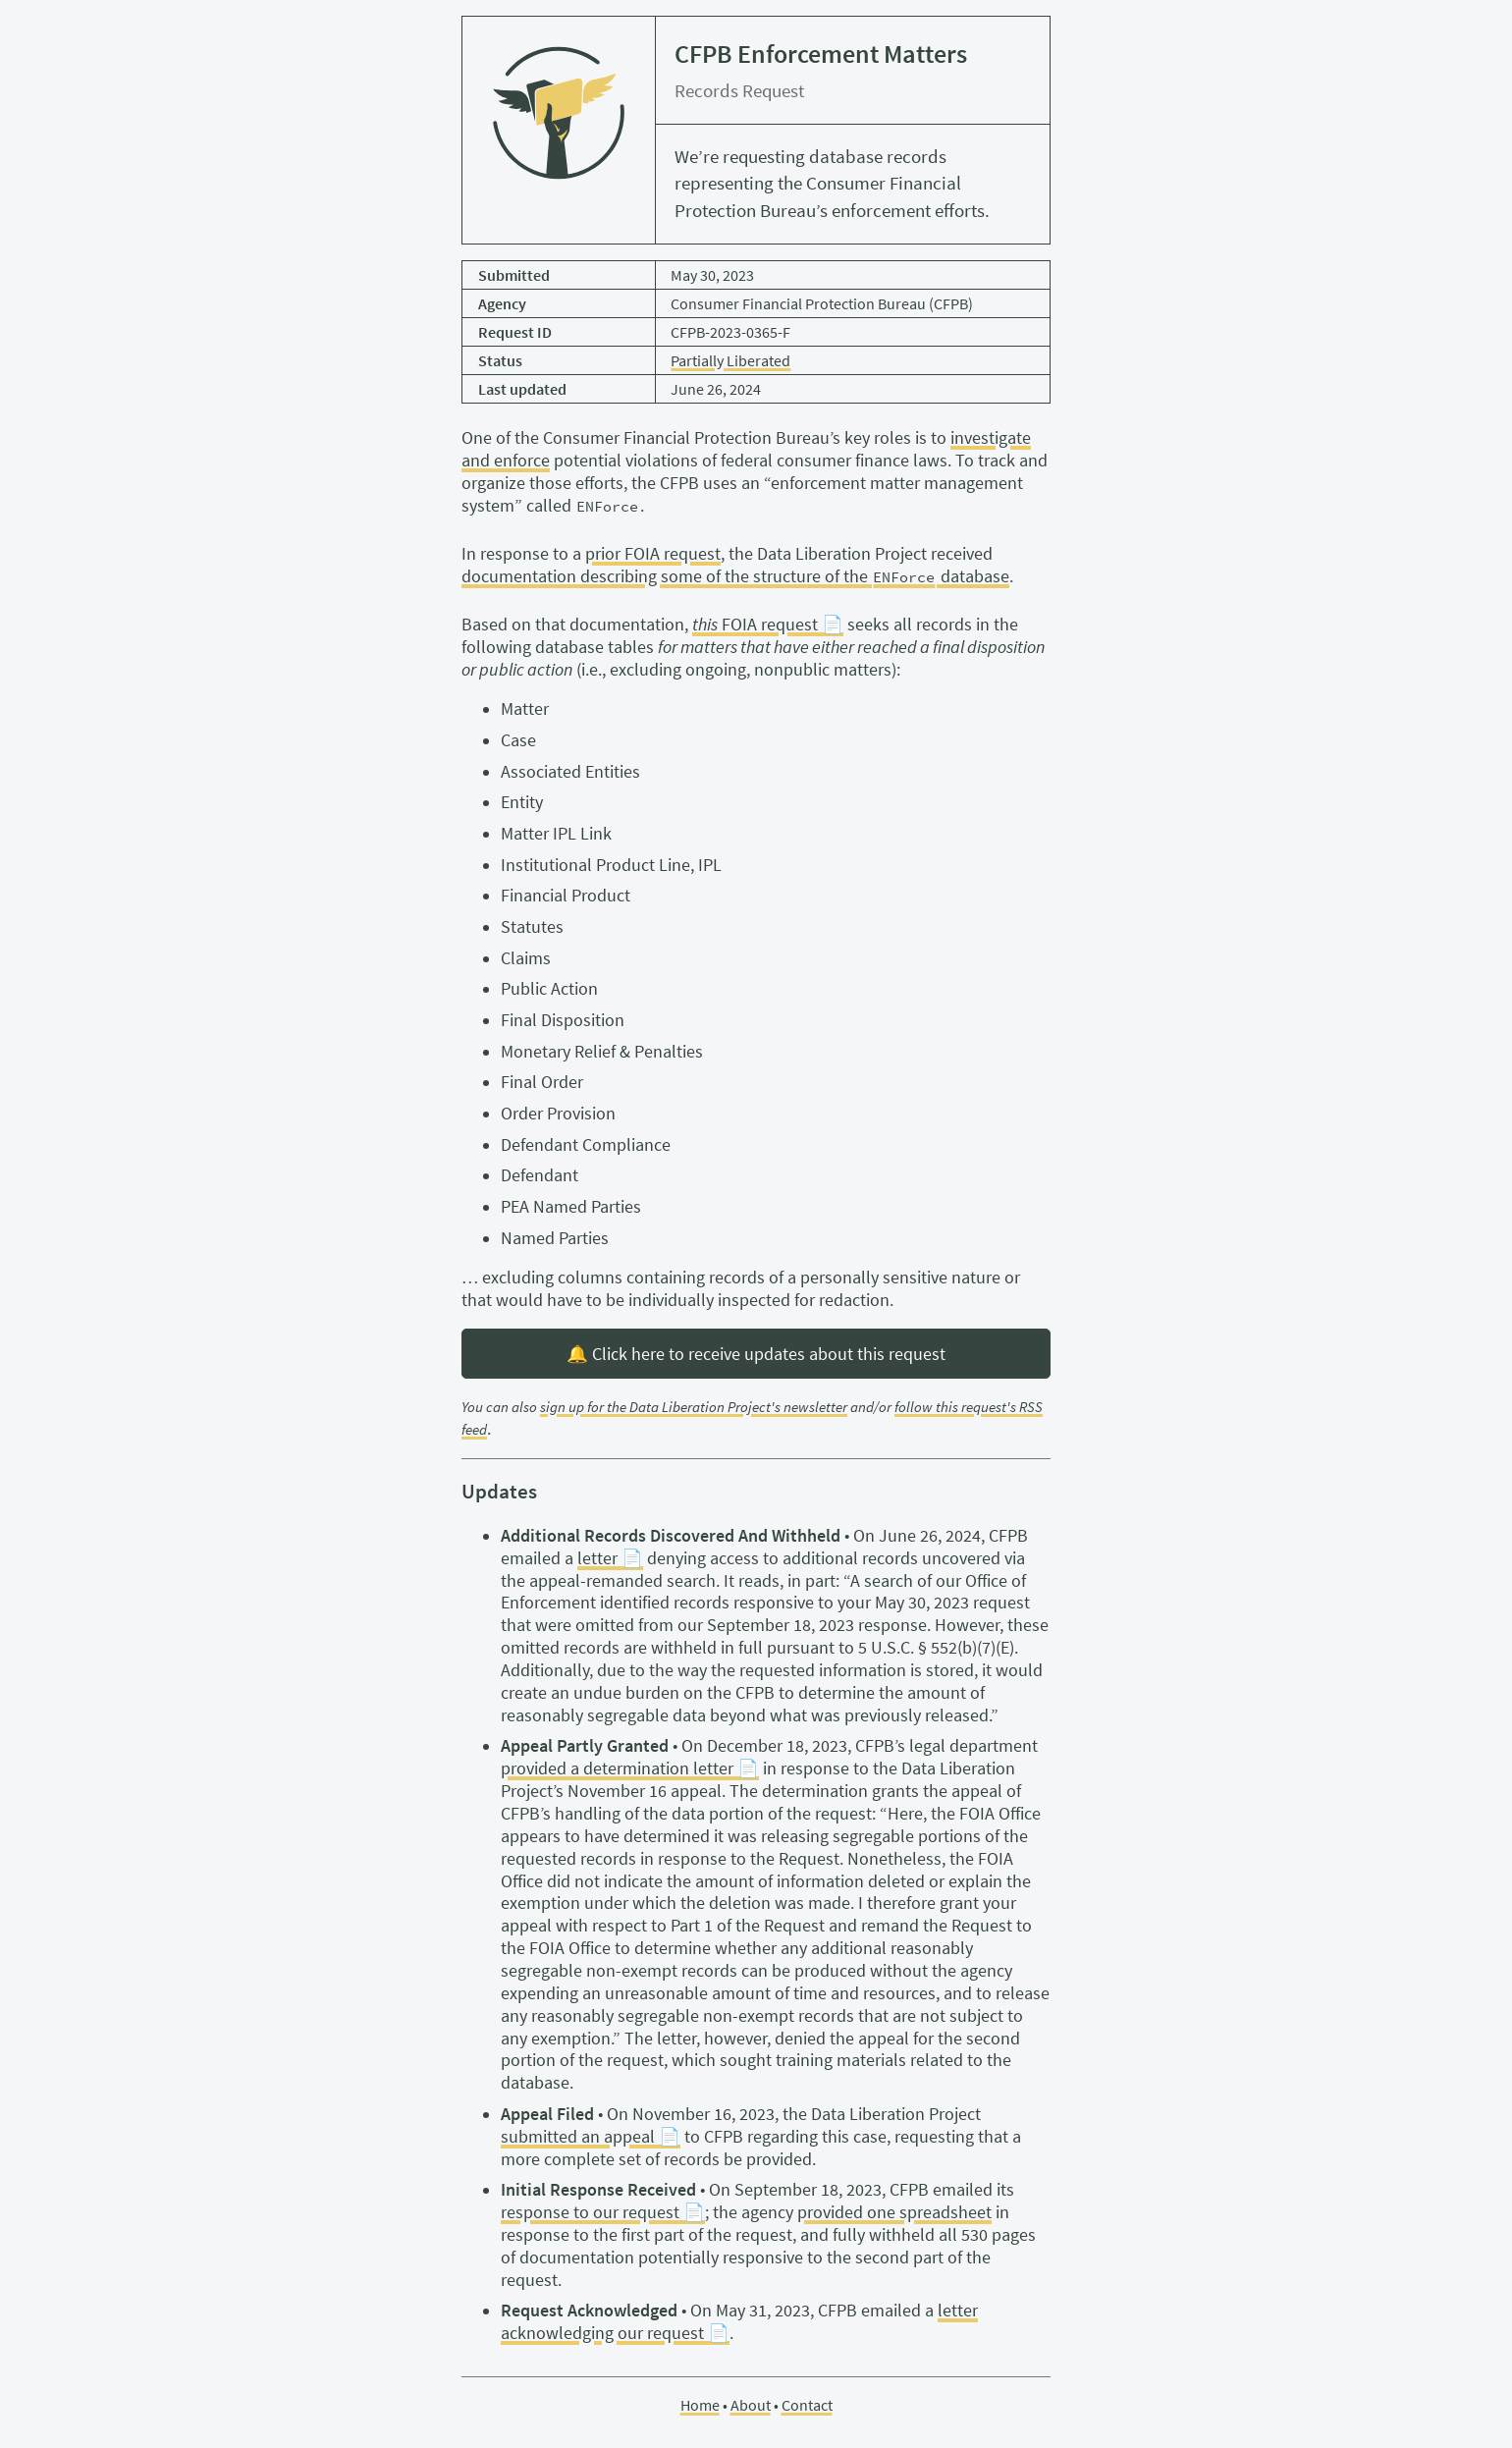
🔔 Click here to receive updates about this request (756, 1354)
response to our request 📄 (603, 2212)
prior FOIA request (653, 554)
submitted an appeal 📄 (590, 2137)
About (750, 2405)
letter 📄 (610, 1558)
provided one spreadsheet (894, 2212)
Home (700, 2405)
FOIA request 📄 (767, 624)
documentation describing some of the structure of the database (735, 576)
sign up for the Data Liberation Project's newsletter (693, 1407)
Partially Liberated (730, 360)
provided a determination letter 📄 (630, 1768)
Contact (807, 2405)
